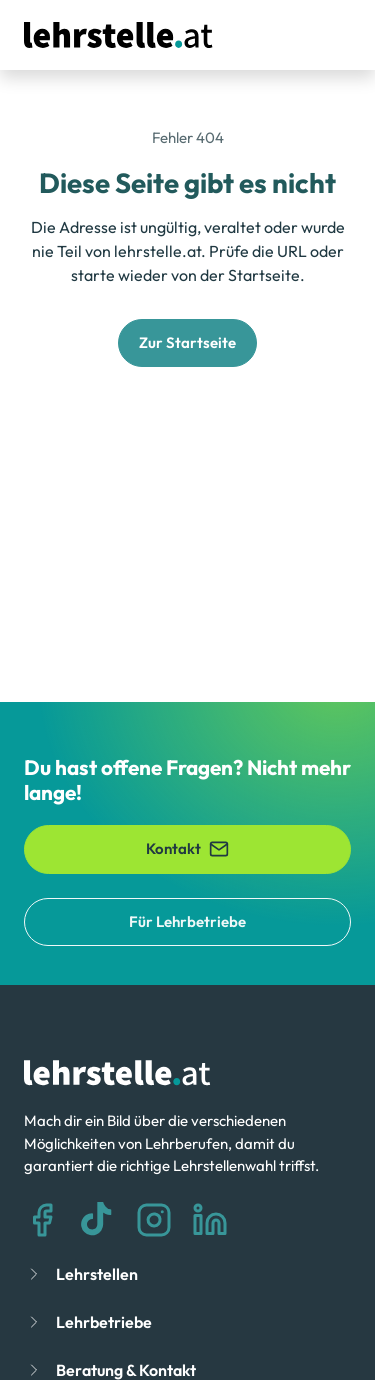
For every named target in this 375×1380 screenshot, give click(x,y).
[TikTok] (98, 1220)
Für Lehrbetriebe (187, 921)
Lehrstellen (97, 1274)
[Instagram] (154, 1220)
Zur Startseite (187, 342)
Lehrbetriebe (104, 1322)
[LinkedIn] (210, 1220)
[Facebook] (42, 1220)
